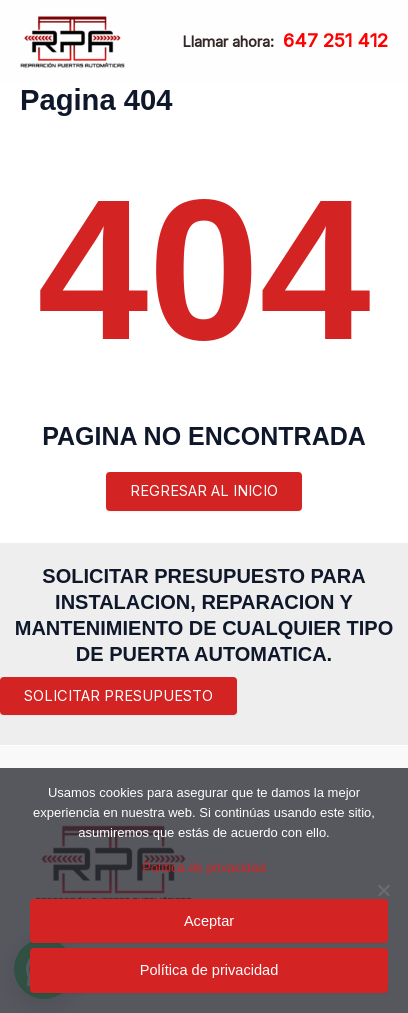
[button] (118, 696)
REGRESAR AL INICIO (204, 491)
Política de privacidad (204, 867)
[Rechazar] (383, 890)
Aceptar (209, 921)
